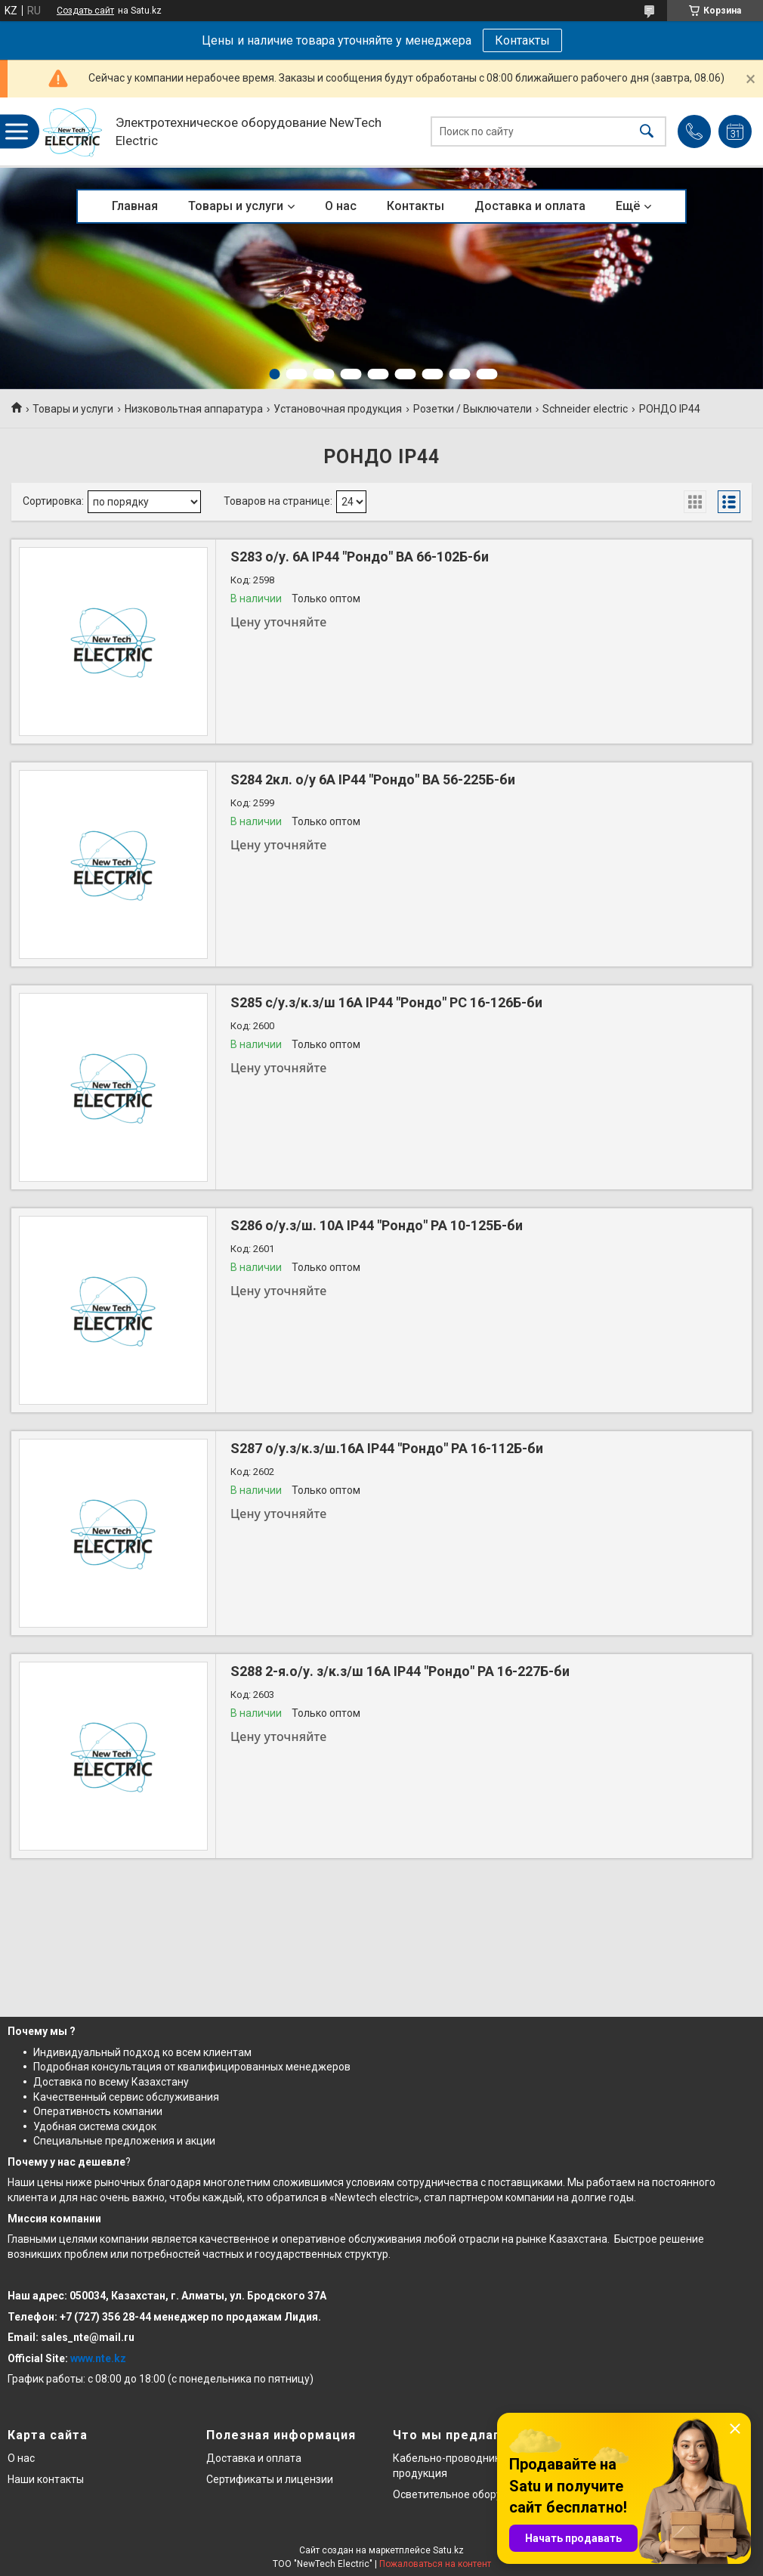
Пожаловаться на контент (435, 2564)
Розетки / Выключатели (472, 409)
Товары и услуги (235, 206)
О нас (341, 206)
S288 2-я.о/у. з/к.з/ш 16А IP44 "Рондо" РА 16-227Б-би (400, 1671)
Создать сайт (85, 10)
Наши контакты (46, 2479)
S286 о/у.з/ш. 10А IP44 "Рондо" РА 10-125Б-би (376, 1225)
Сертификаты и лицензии (269, 2479)
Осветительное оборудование (469, 2494)
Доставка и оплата (529, 206)
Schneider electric (585, 409)
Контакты (522, 40)
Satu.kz (448, 2550)
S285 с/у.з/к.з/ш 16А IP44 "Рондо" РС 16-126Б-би (386, 1002)
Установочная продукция (337, 409)
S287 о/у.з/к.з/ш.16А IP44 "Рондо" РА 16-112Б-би (386, 1448)
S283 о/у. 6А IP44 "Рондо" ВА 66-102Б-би (359, 556)
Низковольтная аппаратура (194, 409)
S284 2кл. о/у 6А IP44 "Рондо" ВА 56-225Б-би (372, 779)
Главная (135, 206)
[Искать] (647, 132)
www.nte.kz (98, 2358)
